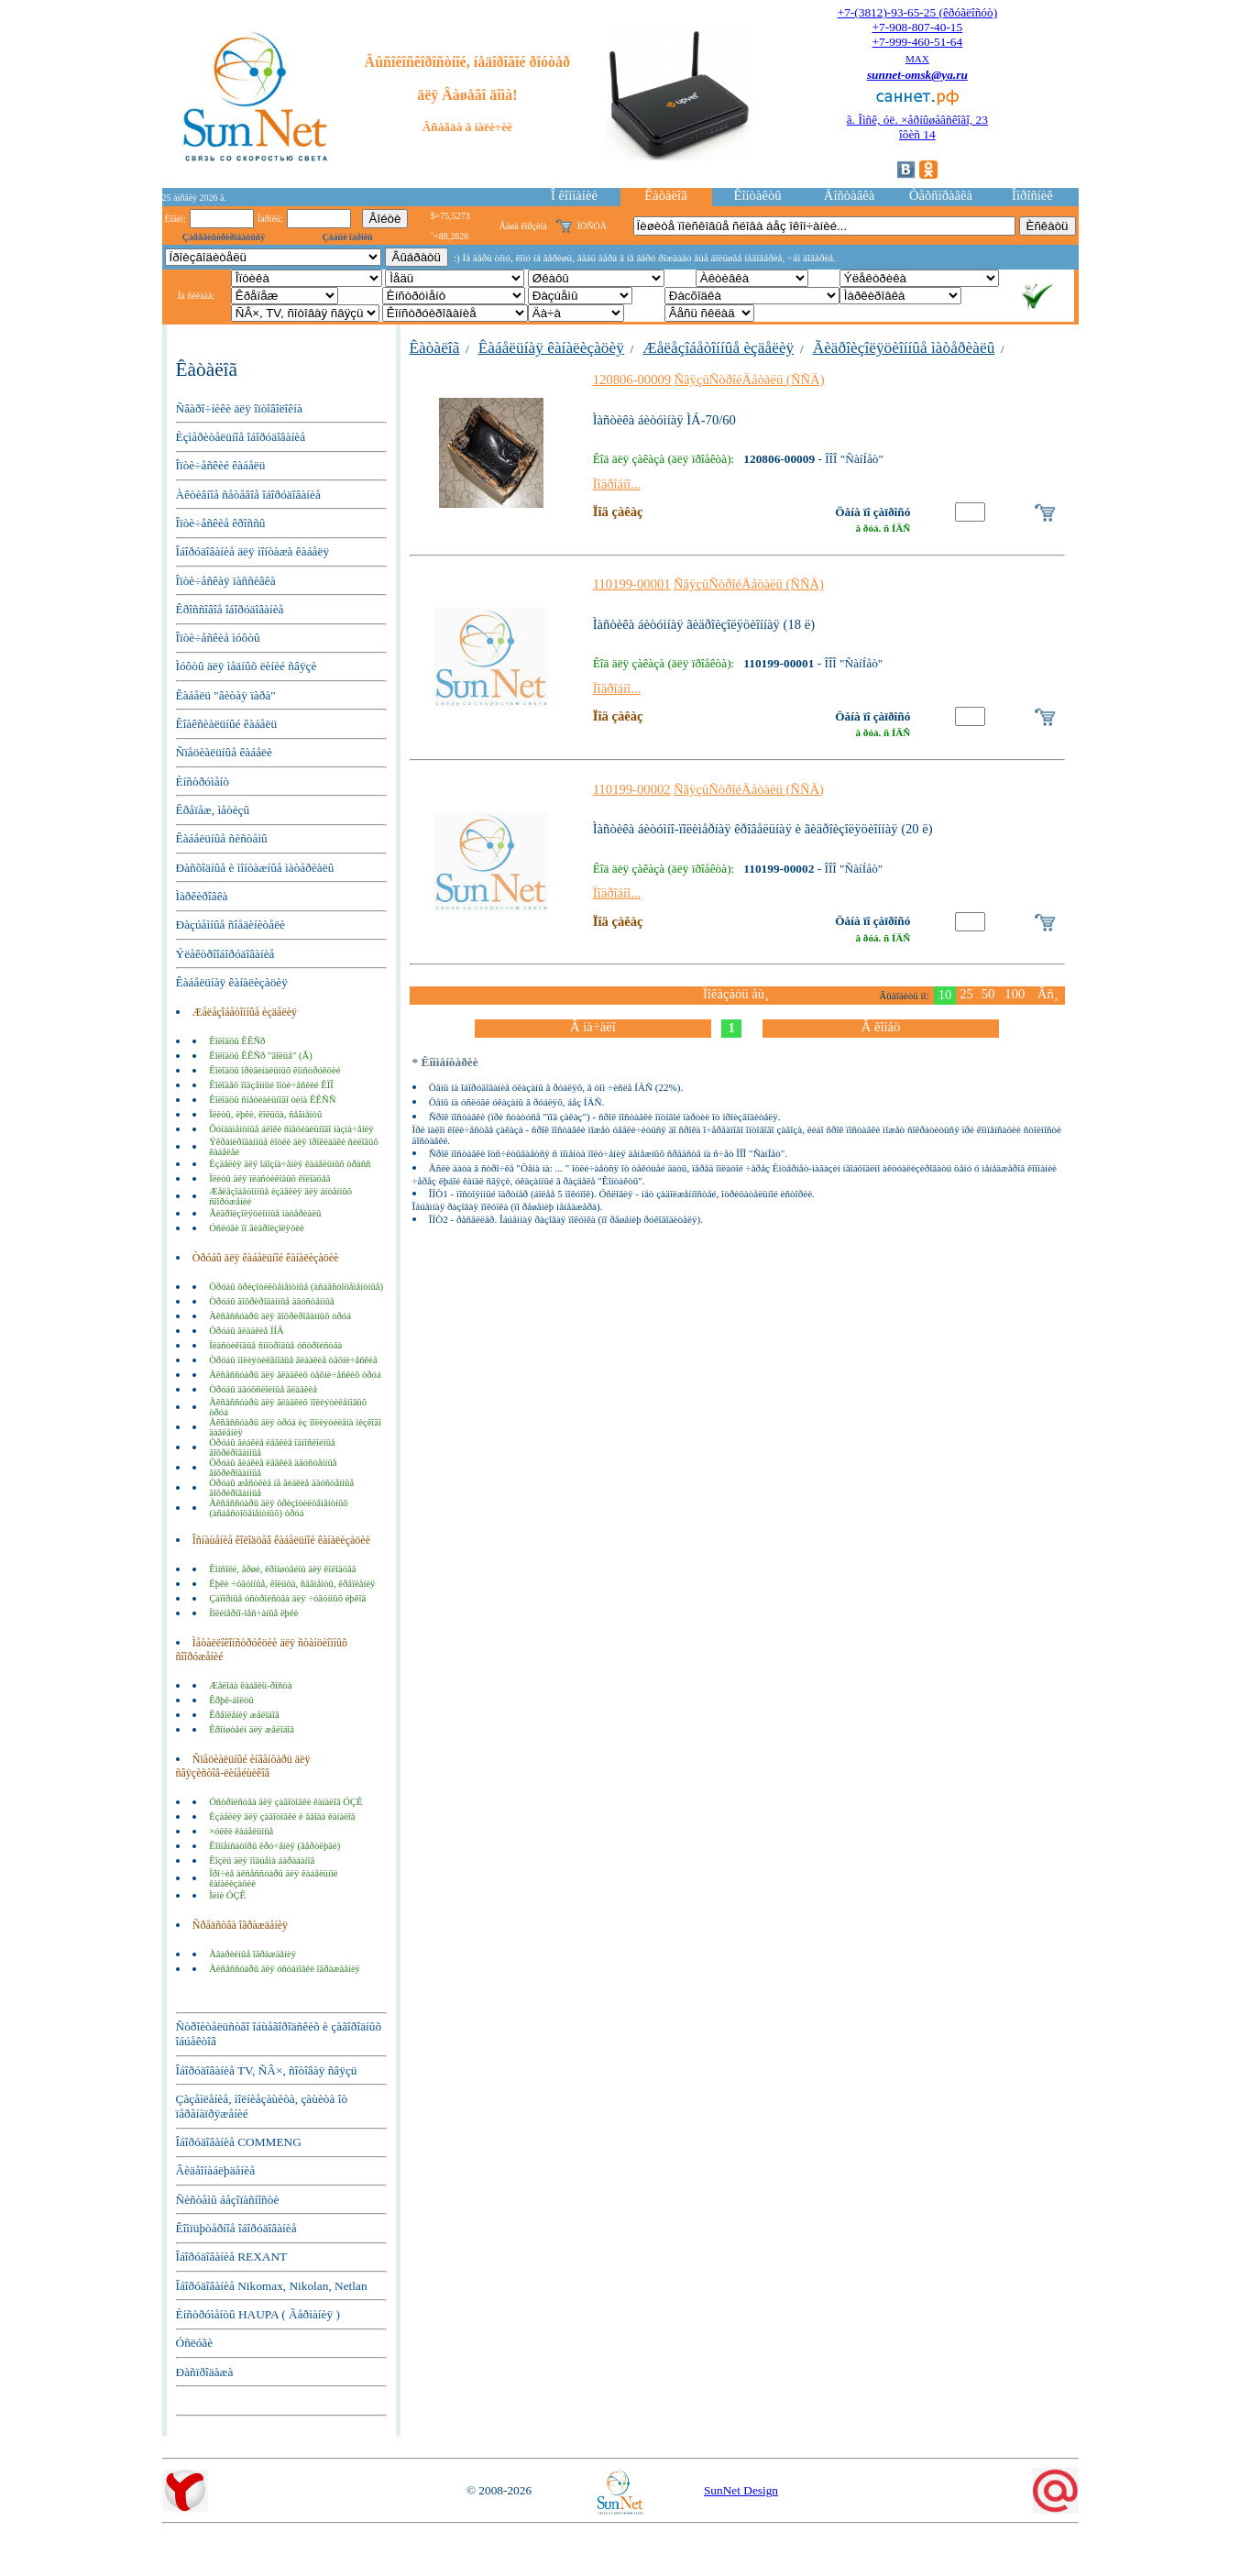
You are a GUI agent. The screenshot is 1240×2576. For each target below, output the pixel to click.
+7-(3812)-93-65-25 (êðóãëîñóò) (917, 12)
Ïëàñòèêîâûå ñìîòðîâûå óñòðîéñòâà (275, 1345)
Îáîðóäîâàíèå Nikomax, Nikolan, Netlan (272, 2286)
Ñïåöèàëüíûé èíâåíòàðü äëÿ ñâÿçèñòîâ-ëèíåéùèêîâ (243, 1766)
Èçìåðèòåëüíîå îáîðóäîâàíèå (241, 437)
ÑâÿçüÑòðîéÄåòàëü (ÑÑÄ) (750, 379)
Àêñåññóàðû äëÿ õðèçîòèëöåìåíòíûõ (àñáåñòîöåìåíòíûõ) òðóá (278, 1508)
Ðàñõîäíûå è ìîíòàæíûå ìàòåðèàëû (255, 868)
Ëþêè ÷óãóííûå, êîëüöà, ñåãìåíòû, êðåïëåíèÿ (292, 1584)
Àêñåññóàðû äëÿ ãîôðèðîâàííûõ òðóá (280, 1316)
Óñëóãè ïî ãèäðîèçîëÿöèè (256, 1228)
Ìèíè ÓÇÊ (227, 1895)
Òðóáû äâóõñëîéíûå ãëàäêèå (263, 1389)
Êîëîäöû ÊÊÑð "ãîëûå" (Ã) (261, 1056)
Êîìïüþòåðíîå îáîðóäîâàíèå (236, 2228)
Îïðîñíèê (1032, 195)
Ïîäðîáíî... (617, 484)
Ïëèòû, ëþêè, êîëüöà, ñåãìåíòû (265, 1114)
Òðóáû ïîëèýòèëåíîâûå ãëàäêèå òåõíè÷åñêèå (293, 1360)
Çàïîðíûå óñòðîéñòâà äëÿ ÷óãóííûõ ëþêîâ (287, 1598)
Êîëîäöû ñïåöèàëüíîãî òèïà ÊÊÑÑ (272, 1100)
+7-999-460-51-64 (917, 42)
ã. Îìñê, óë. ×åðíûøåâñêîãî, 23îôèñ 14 (917, 127)
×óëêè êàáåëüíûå (241, 1831)
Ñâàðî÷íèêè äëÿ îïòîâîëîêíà (239, 408)
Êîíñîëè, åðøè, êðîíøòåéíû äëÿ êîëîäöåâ (282, 1569)
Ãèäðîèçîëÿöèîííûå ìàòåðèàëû (265, 1213)
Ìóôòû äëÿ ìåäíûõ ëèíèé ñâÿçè (246, 666)
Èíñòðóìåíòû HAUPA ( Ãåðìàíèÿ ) (258, 2314)
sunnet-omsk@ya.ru (917, 75)
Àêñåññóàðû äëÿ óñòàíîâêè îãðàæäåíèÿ (284, 1969)
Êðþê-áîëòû (231, 1700)
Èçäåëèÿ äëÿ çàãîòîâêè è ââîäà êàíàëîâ (282, 1816)
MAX (917, 58)
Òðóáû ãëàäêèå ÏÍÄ (246, 1331)
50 (988, 993)
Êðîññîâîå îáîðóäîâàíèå (230, 609)
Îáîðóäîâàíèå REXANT (232, 2256)
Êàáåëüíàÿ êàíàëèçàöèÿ (232, 982)
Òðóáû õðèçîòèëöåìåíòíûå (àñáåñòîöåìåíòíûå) (296, 1287)
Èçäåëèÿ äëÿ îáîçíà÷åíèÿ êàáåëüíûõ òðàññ (289, 1164)
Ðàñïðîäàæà (205, 2372)
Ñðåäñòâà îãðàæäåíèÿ (240, 1925)
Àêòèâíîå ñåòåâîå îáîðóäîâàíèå (248, 494)
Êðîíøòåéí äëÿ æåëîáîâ (251, 1729)
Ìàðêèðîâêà (202, 896)
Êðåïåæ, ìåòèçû (213, 810)
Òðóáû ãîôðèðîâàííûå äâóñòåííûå (272, 1301)
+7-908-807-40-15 (917, 27)
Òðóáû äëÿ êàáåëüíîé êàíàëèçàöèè (265, 1257)
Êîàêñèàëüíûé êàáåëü (227, 724)
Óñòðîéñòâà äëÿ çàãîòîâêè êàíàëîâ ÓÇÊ (285, 1802)
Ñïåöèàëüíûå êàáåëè (224, 752)
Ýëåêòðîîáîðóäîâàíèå (225, 954)
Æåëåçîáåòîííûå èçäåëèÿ (244, 1012)
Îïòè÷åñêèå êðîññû (221, 523)
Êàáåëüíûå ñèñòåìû (222, 838)
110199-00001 (632, 584)
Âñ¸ (1048, 993)
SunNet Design (741, 2490)
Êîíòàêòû (757, 195)
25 (966, 993)
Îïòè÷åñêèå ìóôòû (218, 637)
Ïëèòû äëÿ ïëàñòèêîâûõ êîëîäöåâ (269, 1178)
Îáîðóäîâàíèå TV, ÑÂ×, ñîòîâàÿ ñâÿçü (266, 2070)
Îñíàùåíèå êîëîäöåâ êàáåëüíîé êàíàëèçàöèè (281, 1540)
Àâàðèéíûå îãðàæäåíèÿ (252, 1954)
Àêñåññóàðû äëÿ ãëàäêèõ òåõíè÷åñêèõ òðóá (295, 1375)
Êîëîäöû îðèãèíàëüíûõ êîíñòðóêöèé (274, 1070)
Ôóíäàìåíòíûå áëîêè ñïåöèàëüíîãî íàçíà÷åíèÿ (291, 1129)
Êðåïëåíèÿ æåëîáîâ (244, 1715)
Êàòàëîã (665, 195)
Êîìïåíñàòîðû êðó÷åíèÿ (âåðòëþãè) (274, 1846)
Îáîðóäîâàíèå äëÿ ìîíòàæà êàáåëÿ (253, 551)
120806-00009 (632, 379)
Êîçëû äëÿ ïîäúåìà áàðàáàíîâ (261, 1860)
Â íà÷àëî (593, 1026)
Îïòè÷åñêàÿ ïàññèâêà (226, 581)
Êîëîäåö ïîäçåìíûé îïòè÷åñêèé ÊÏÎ (271, 1085)
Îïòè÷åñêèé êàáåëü (221, 465)
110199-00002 (632, 789)
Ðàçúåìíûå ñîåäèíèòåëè (231, 924)
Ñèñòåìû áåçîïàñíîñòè (228, 2200)
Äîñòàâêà (849, 195)
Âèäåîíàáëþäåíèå (216, 2170)
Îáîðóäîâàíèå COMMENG (239, 2142)
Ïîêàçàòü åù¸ (736, 993)
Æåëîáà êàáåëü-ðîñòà (250, 1685)
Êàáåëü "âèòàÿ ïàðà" (226, 695)
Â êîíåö (881, 1026)
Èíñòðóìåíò (203, 781)
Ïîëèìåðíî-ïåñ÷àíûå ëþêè (253, 1613)
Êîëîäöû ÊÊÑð (237, 1041)
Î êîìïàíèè (574, 195)
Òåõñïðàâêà (940, 195)
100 (1014, 993)
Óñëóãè (195, 2343)
